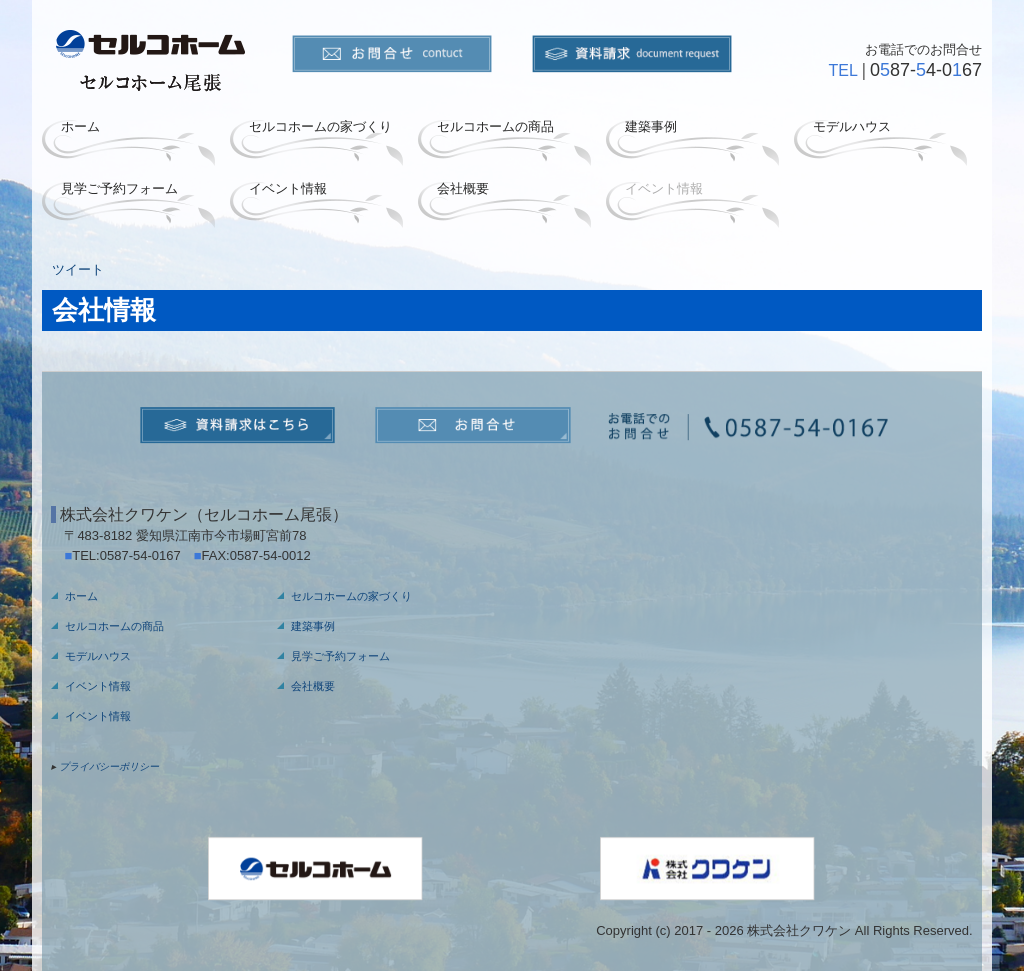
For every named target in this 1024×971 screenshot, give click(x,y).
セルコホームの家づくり (320, 126)
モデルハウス (852, 126)
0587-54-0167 (147, 555)
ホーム (80, 126)
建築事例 (651, 126)
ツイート (78, 269)
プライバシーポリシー (109, 766)
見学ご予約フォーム (119, 188)
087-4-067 (926, 70)
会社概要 (463, 188)
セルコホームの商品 (495, 126)
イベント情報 (288, 188)
